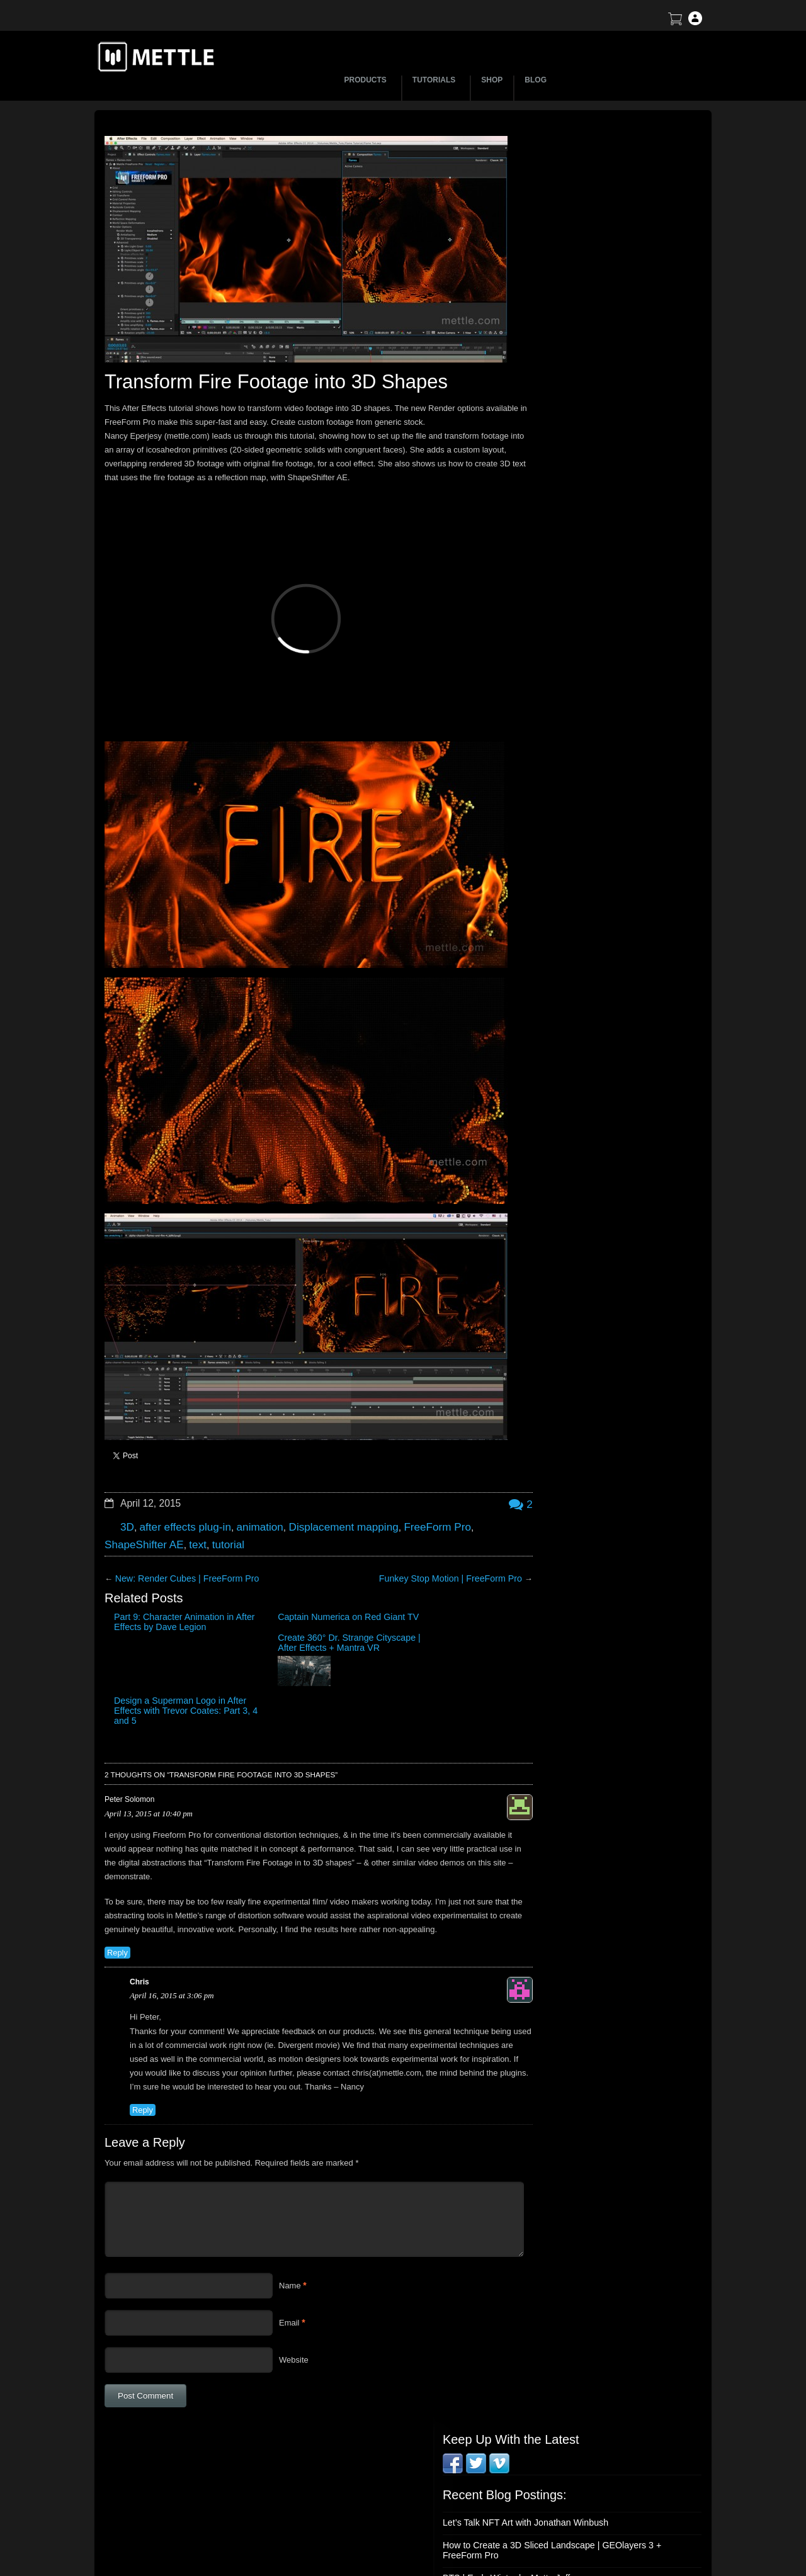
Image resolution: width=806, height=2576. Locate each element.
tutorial (218, 1508)
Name (290, 2229)
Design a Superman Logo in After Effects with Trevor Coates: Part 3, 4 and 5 (443, 1593)
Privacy (585, 2517)
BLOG (536, 80)
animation (248, 1492)
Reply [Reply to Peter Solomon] (116, 1884)
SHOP (491, 80)
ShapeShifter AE (140, 1508)
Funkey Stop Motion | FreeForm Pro (420, 1541)
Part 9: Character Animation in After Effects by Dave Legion (146, 1593)
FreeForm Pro (410, 1492)
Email (289, 2266)
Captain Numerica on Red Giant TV (250, 1584)
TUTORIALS (435, 80)
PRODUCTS (367, 80)
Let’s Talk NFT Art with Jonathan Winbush (590, 239)
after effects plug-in (180, 1492)
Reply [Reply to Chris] (141, 2054)
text (190, 1508)
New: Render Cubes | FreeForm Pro (181, 1541)
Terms (583, 2473)
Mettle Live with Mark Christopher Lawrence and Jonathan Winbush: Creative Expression (602, 382)
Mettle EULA (595, 2495)
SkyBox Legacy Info (608, 2539)
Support (586, 2451)
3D (126, 1492)
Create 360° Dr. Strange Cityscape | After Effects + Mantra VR (345, 1593)
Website (294, 2304)
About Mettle (595, 2429)
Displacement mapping (325, 1492)
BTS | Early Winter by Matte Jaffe (575, 293)
